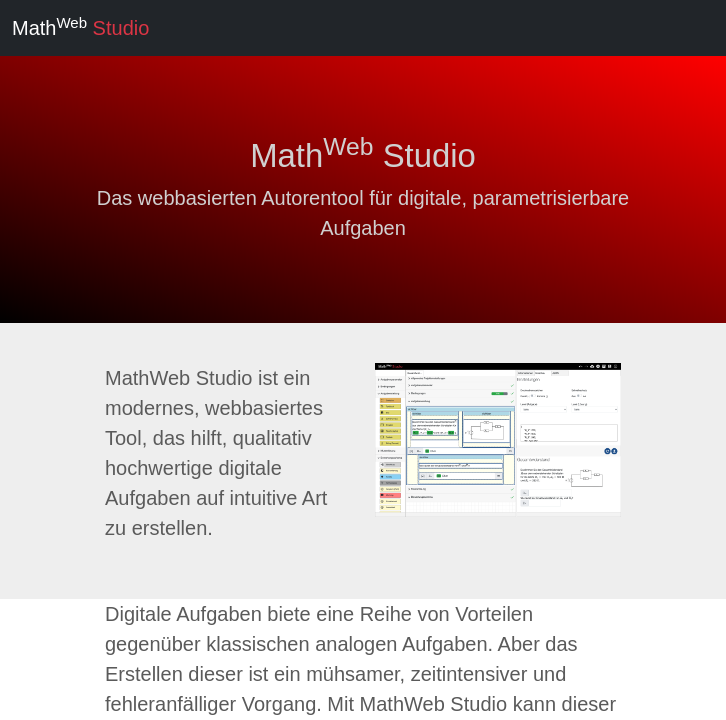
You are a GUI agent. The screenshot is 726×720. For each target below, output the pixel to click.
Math (80, 27)
